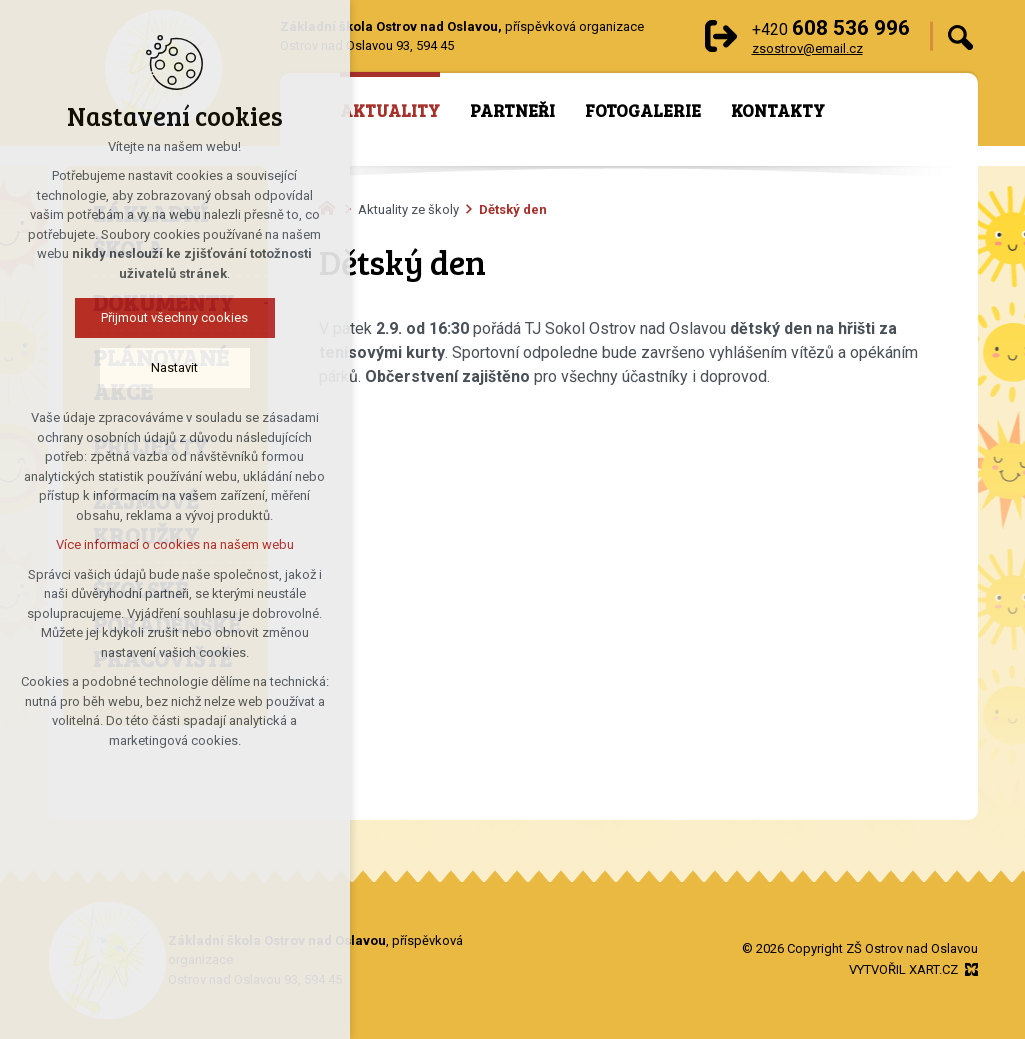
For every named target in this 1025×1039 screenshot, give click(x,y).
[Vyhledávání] (960, 36)
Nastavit (141, 367)
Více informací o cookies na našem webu (141, 544)
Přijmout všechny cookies (141, 317)
